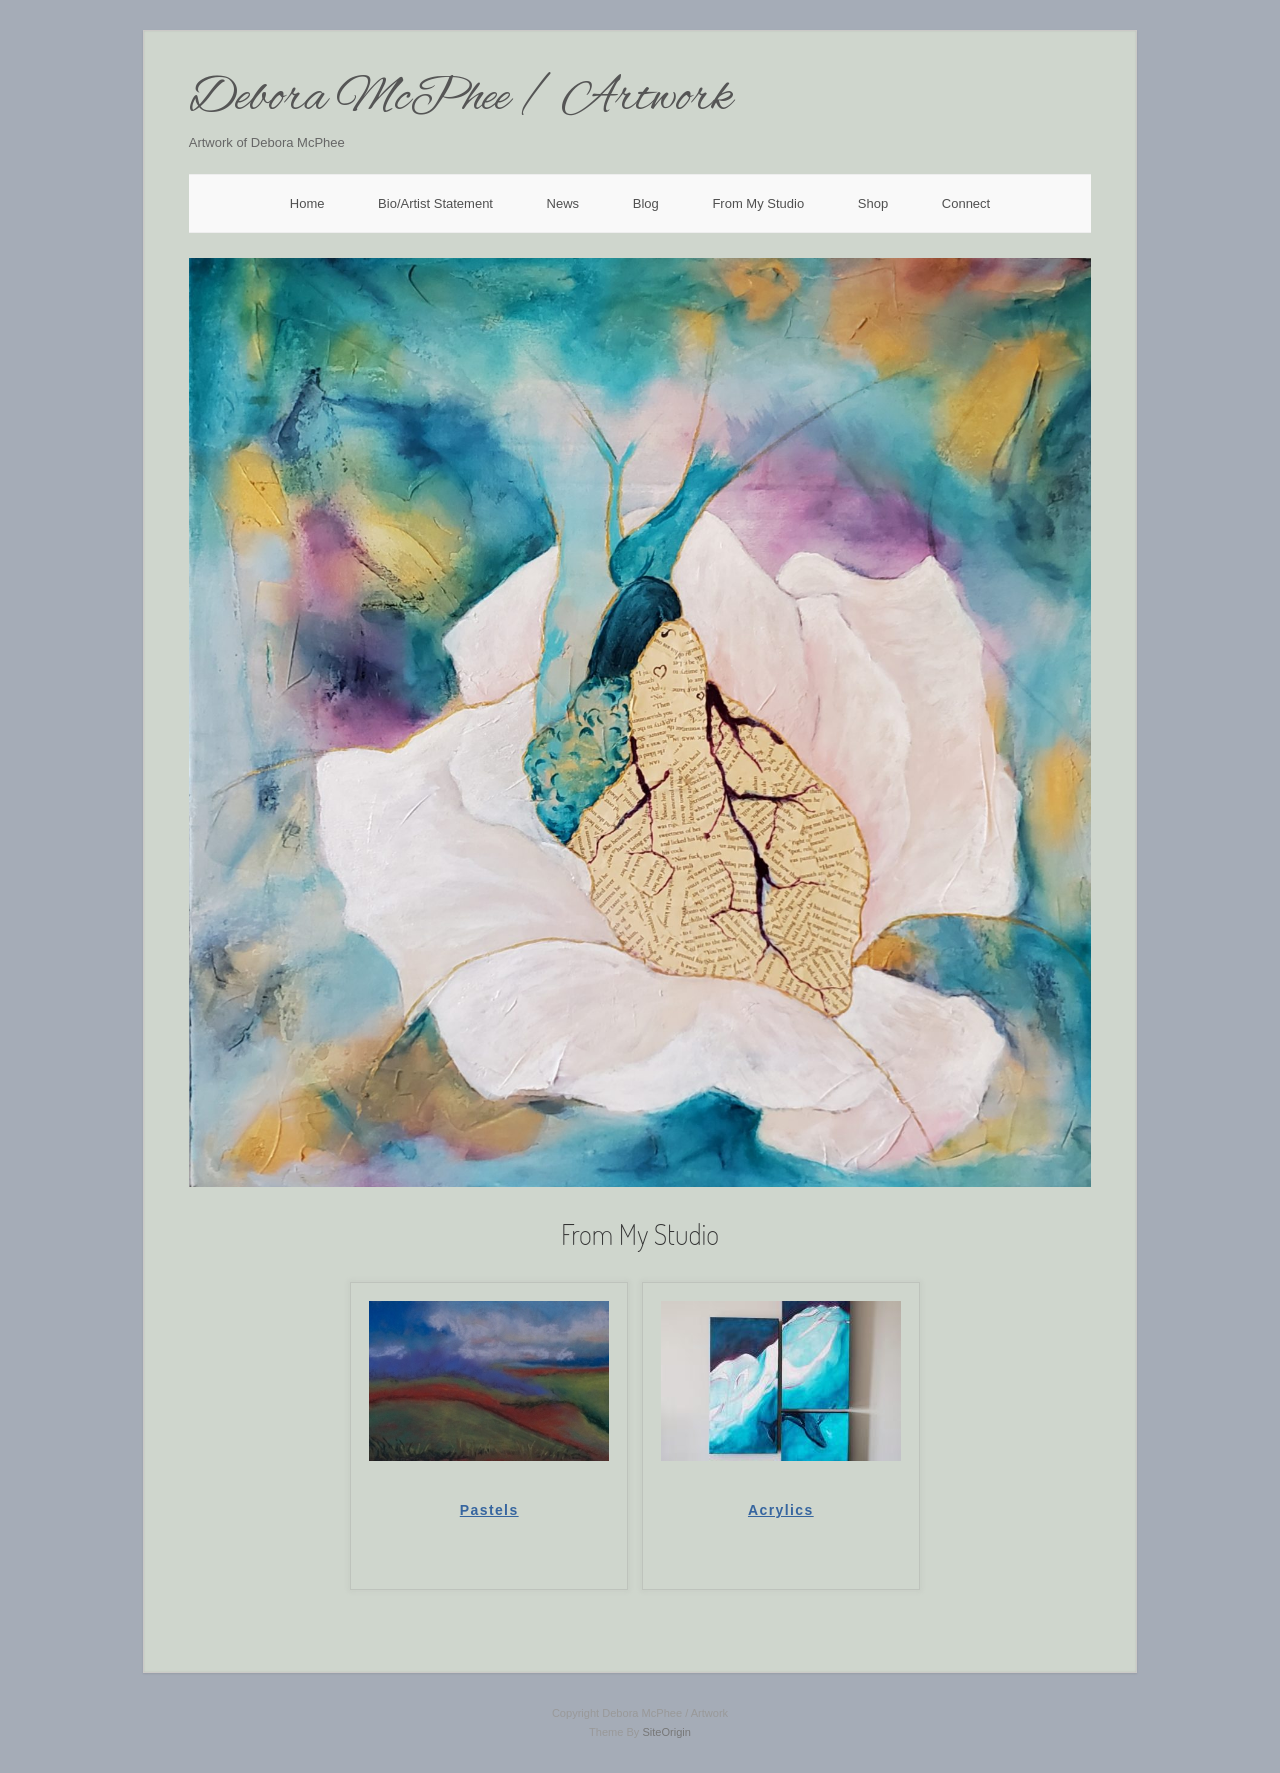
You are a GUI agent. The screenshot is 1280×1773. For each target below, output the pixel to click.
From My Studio (758, 203)
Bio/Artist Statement (435, 203)
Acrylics (781, 1510)
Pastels (489, 1510)
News (563, 203)
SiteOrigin (666, 1732)
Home (307, 203)
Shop (873, 203)
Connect (966, 203)
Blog (646, 203)
